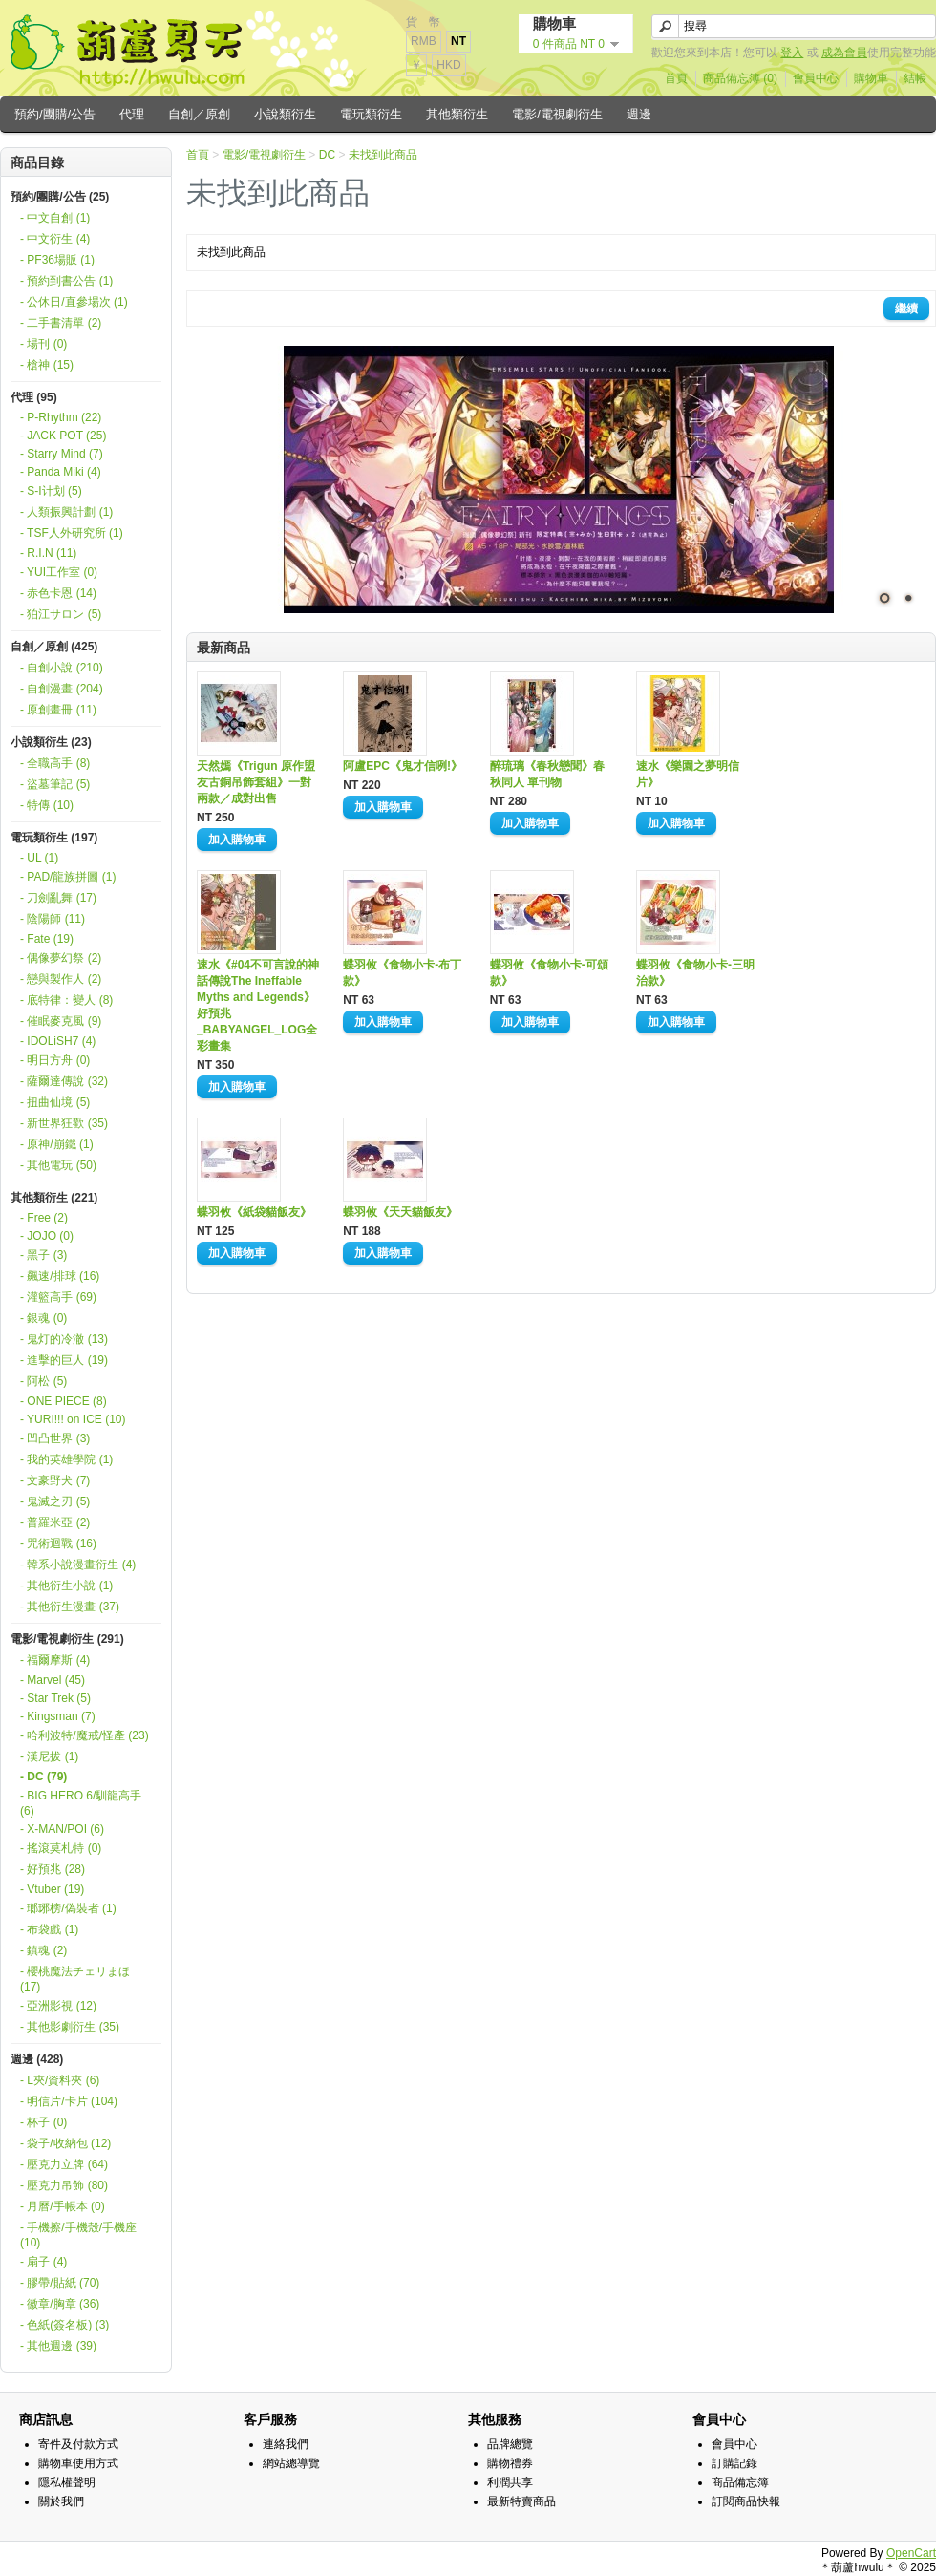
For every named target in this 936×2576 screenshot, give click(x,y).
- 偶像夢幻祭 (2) (60, 958)
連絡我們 (285, 2444)
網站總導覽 (291, 2463)
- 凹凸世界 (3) (55, 1438)
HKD (448, 65)
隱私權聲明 (67, 2482)
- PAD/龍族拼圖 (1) (68, 877)
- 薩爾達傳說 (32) (64, 1081)
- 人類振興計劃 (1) (66, 512)
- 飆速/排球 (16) (59, 1276)
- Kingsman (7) (58, 1716)
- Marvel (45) (52, 1680)
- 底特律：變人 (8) (66, 1000)
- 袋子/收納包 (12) (65, 2143)
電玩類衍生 (371, 114)
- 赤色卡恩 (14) (58, 593)
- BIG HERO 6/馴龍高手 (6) (80, 1803)
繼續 (906, 308)
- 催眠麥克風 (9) (60, 1021)
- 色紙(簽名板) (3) (64, 2324)
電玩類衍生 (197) (54, 837)
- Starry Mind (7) (61, 453)
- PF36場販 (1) (57, 259)
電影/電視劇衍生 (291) (67, 1639)
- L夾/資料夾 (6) (59, 2080)
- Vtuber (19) (52, 1889)
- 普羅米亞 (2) (55, 1522)
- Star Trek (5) (55, 1698)
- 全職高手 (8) (55, 763)
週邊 (639, 114)
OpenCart (911, 2553)
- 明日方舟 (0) (55, 1060)
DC (327, 154)
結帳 (915, 78)
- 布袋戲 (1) (49, 1929)
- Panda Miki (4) (60, 472)
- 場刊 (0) (43, 344)
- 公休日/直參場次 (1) (74, 302)
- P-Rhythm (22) (60, 417)
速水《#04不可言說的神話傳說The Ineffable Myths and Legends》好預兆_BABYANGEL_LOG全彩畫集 (258, 1005)
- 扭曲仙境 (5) (55, 1102)
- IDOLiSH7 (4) (58, 1041)
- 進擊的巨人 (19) (64, 1360)
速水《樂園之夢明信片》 (687, 774)
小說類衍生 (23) (51, 742)
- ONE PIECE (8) (63, 1401)
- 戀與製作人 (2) (60, 979)
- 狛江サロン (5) (60, 614)
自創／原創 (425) (54, 646)
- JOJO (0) (47, 1236)
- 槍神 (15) (47, 365)
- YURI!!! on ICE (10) (72, 1419)
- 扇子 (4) (43, 2261)
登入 (791, 52)
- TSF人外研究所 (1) (71, 533)
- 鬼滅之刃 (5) (55, 1501)
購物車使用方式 (78, 2463)
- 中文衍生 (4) (55, 238)
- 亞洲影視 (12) (58, 2005)
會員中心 (816, 78)
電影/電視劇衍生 (557, 114)
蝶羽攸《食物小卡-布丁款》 (402, 973)
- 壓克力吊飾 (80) (64, 2185)
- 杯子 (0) (43, 2122)
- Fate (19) (47, 939)
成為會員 (844, 52)
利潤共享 (510, 2482)
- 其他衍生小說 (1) (66, 1585)
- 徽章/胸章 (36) (59, 2303)
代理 (131, 114)
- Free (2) (44, 1217)
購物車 (871, 78)
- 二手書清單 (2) (60, 323)
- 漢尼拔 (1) (49, 1756)
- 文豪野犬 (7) (55, 1480)
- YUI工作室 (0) (58, 572)
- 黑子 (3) (43, 1255)
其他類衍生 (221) (54, 1197)
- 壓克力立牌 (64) (64, 2164)
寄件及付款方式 (78, 2444)
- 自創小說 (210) (61, 667)
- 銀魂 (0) (43, 1318)
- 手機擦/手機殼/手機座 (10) (78, 2235)
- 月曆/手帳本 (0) (62, 2206)
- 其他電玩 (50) (58, 1165)
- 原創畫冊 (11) (58, 709)
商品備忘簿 (740, 2482)
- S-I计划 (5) (51, 491)
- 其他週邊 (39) (58, 2345)
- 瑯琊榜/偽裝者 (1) (68, 1908)
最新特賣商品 (521, 2501)
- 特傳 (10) (47, 805)
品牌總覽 (510, 2444)
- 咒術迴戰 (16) (58, 1543)
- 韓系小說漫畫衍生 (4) (78, 1564)
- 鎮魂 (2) (43, 1950)
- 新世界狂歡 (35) (64, 1123)
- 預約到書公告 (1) (66, 280)
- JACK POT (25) (63, 435)
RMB (423, 41)
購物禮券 (510, 2463)
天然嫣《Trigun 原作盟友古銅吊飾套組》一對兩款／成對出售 (256, 782)
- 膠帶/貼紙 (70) (59, 2282)
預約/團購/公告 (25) (60, 196)
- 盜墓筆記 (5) (55, 784)
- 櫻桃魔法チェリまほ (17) (75, 1979)
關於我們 (61, 2501)
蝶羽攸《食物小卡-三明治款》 (695, 973)
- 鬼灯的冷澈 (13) (64, 1339)
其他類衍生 (457, 114)
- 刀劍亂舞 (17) (58, 898)
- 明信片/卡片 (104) (68, 2101)
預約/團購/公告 (55, 114)
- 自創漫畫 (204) (61, 688)
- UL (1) (39, 857)
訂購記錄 (734, 2463)
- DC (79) (43, 1776)
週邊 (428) (37, 2059)
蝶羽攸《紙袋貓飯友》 (254, 1212)
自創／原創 (199, 114)
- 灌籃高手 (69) (58, 1297)
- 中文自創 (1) (55, 217)
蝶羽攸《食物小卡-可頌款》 (549, 973)
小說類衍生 (285, 114)
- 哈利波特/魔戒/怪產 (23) (84, 1735)
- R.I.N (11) (48, 553)
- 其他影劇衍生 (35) (69, 2026)
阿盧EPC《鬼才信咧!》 (402, 766)
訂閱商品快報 (746, 2501)
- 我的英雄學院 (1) (66, 1459)
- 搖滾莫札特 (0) (60, 1848)
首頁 (676, 78)
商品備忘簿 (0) (740, 78)
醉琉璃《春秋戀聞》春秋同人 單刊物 (547, 774)
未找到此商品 (383, 154)
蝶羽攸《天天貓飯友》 (400, 1212)
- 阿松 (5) (43, 1381)
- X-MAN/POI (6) (62, 1829)
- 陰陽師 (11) (52, 919)
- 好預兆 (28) (52, 1869)
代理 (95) (34, 397)
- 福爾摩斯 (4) (55, 1660)
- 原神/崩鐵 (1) (57, 1144)
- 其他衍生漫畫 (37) (69, 1606)
